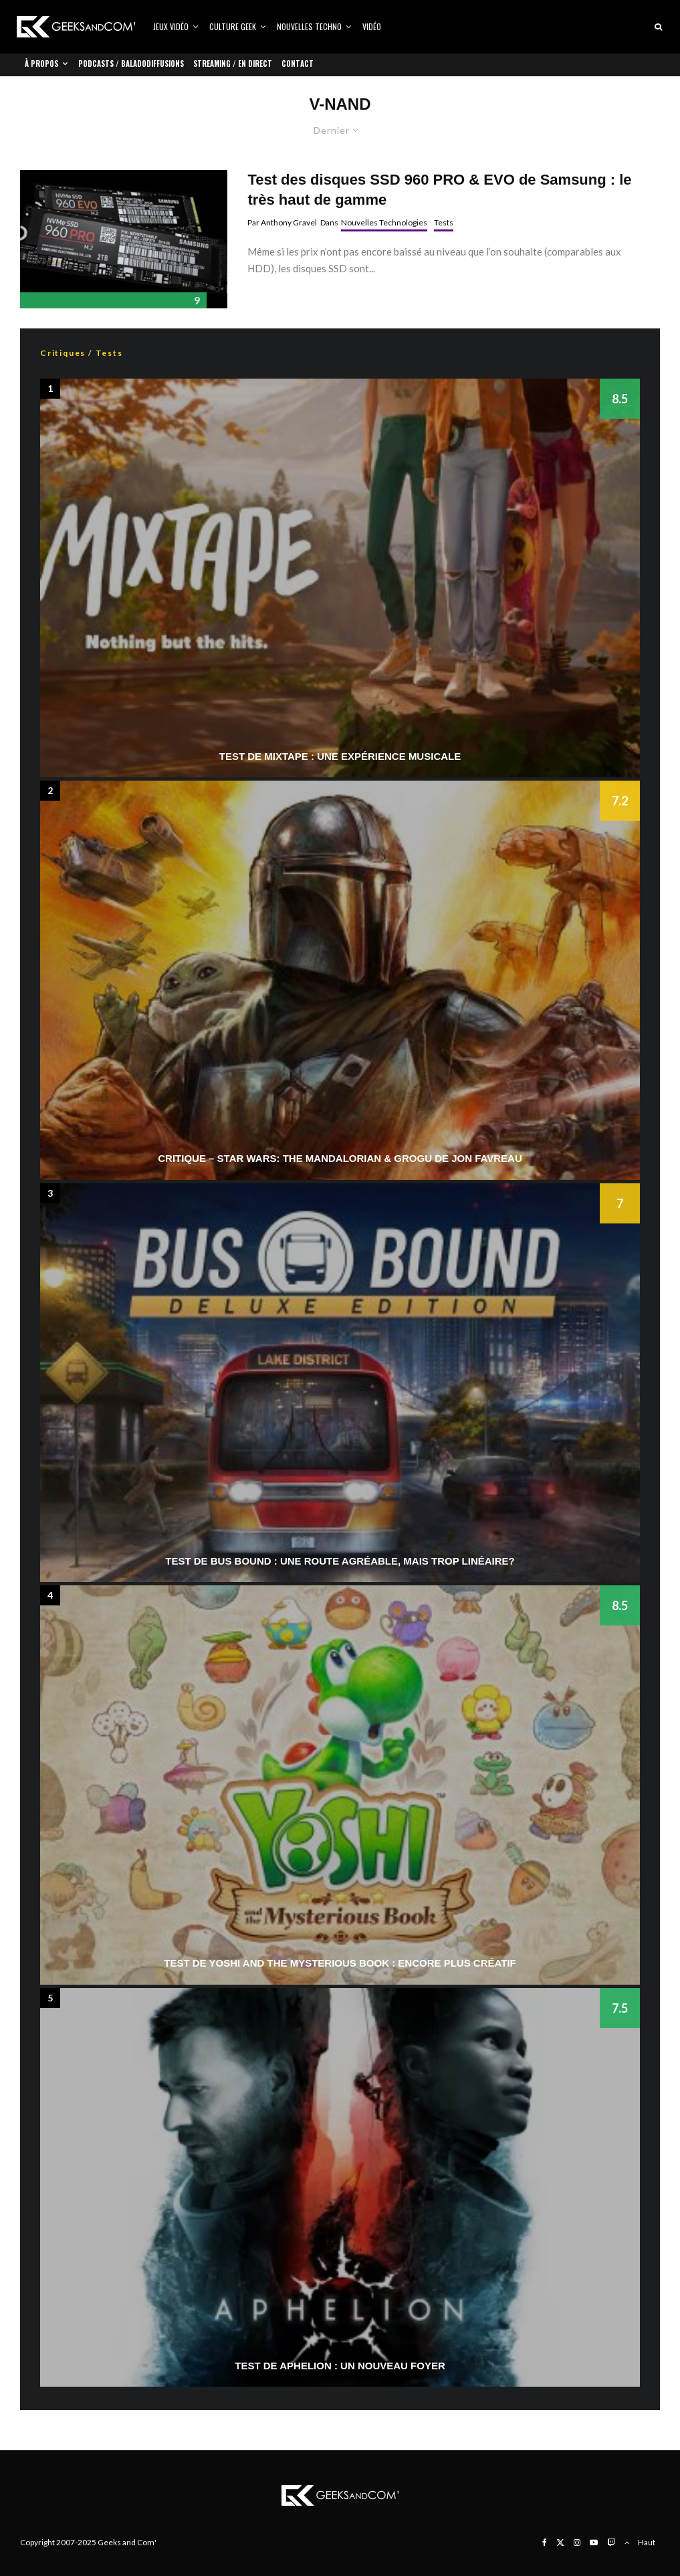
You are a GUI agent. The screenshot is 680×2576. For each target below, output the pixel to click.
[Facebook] (545, 2543)
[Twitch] (611, 2543)
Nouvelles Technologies (384, 222)
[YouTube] (593, 2543)
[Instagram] (577, 2543)
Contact (297, 63)
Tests (443, 222)
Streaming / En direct (232, 63)
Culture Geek (232, 26)
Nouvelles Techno (309, 26)
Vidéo (371, 26)
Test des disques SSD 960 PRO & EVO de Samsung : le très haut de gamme (439, 189)
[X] (560, 2543)
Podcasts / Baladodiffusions (131, 63)
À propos (41, 63)
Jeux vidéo (171, 26)
